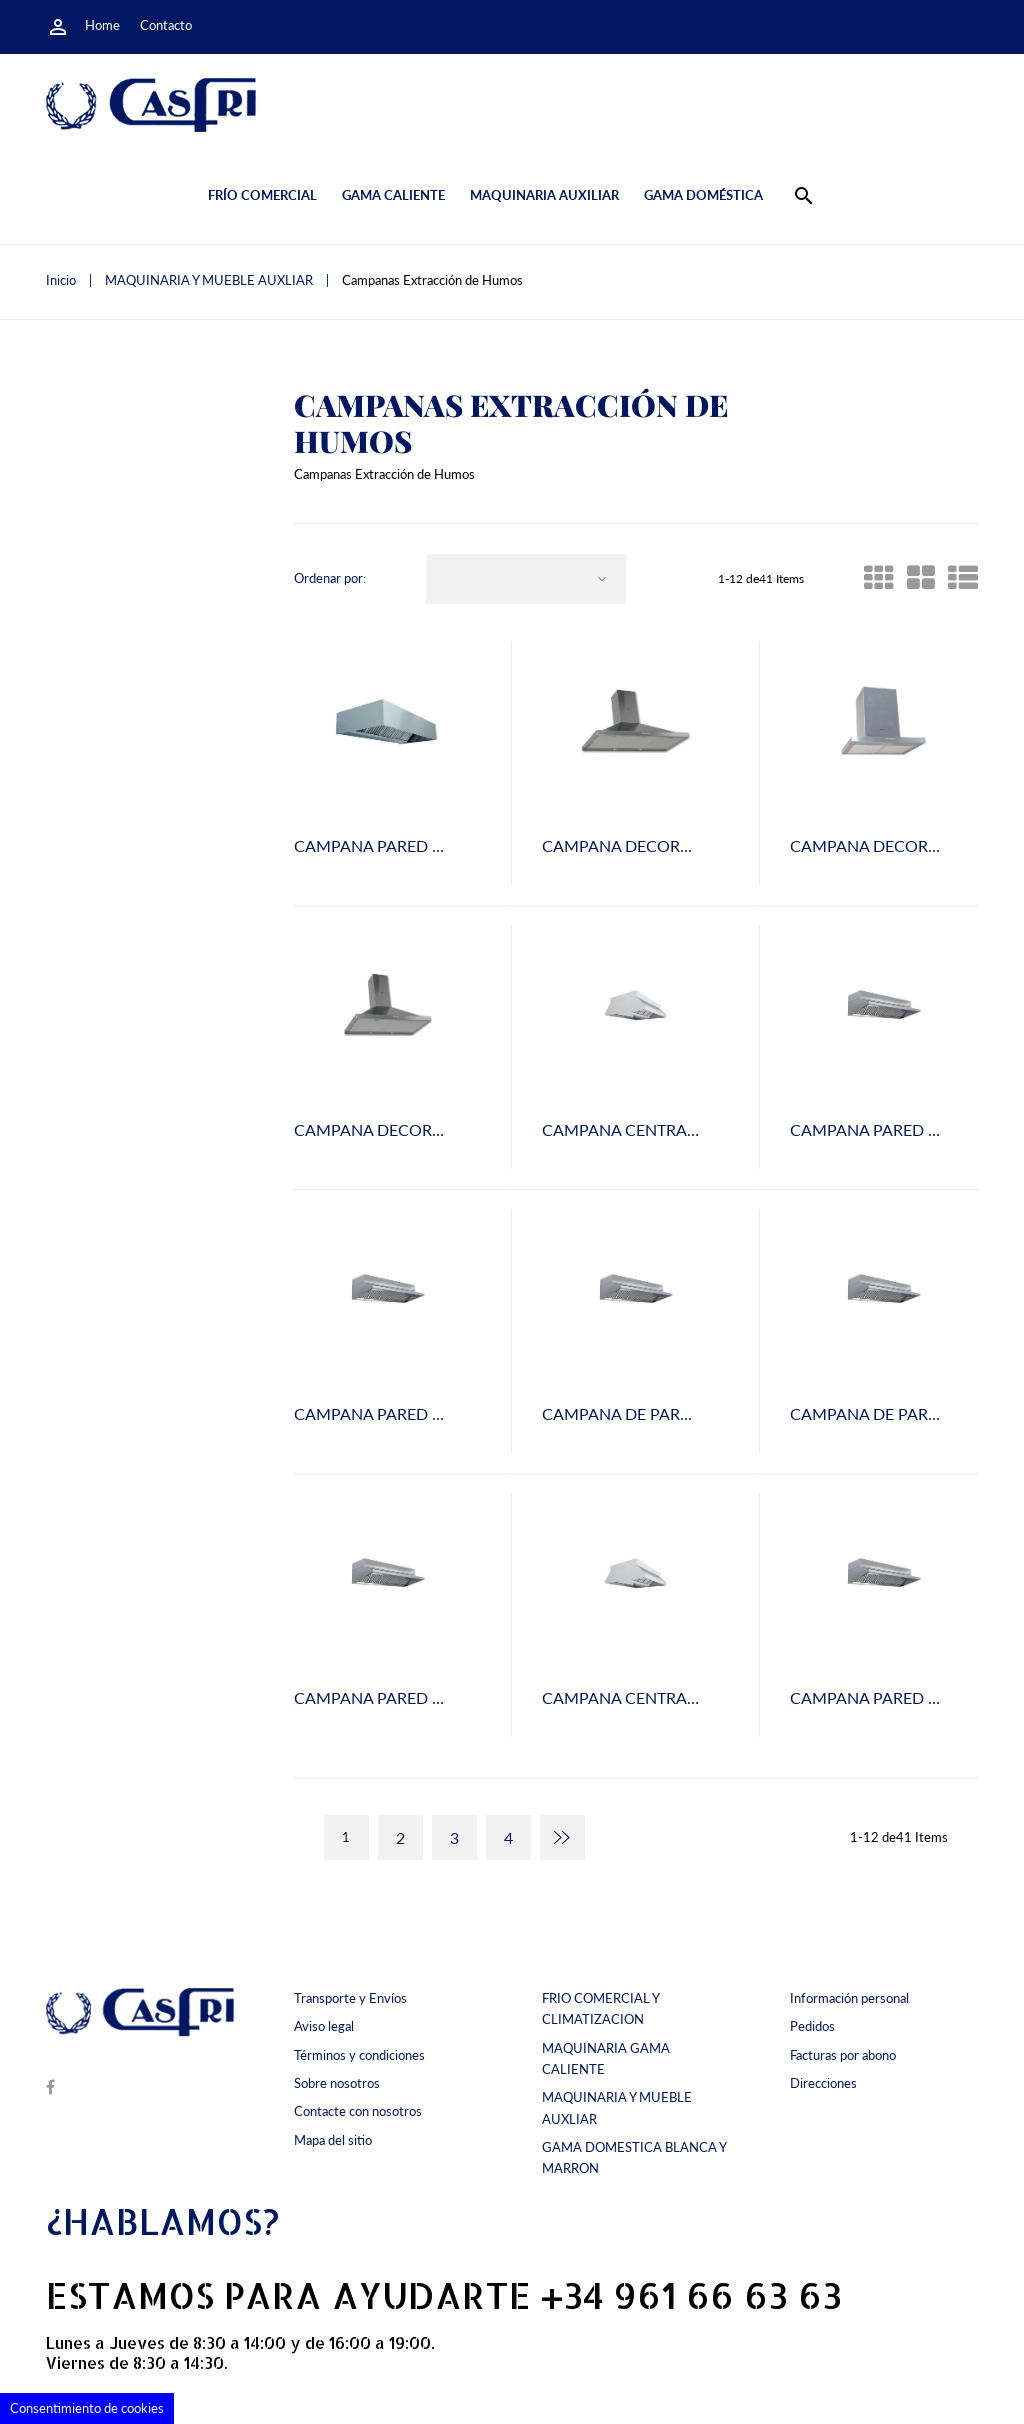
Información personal (849, 1998)
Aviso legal (324, 2026)
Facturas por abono (843, 2055)
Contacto (166, 25)
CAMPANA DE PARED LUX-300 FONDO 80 (697, 1413)
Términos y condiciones (359, 2055)
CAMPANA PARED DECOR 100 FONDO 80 (448, 845)
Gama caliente (393, 195)
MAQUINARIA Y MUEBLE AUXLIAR (617, 2107)
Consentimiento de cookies (87, 2408)
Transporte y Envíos (350, 1998)
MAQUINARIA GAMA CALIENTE (606, 2058)
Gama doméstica (703, 195)
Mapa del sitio (333, 2140)
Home (102, 25)
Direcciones (823, 2083)
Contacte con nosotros (358, 2111)
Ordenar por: (330, 578)
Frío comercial (262, 195)
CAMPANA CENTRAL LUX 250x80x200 (681, 1697)
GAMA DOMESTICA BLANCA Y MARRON (634, 2157)
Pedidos (812, 2026)
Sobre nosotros (337, 2083)
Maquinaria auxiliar (544, 195)
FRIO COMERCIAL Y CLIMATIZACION (600, 2008)
